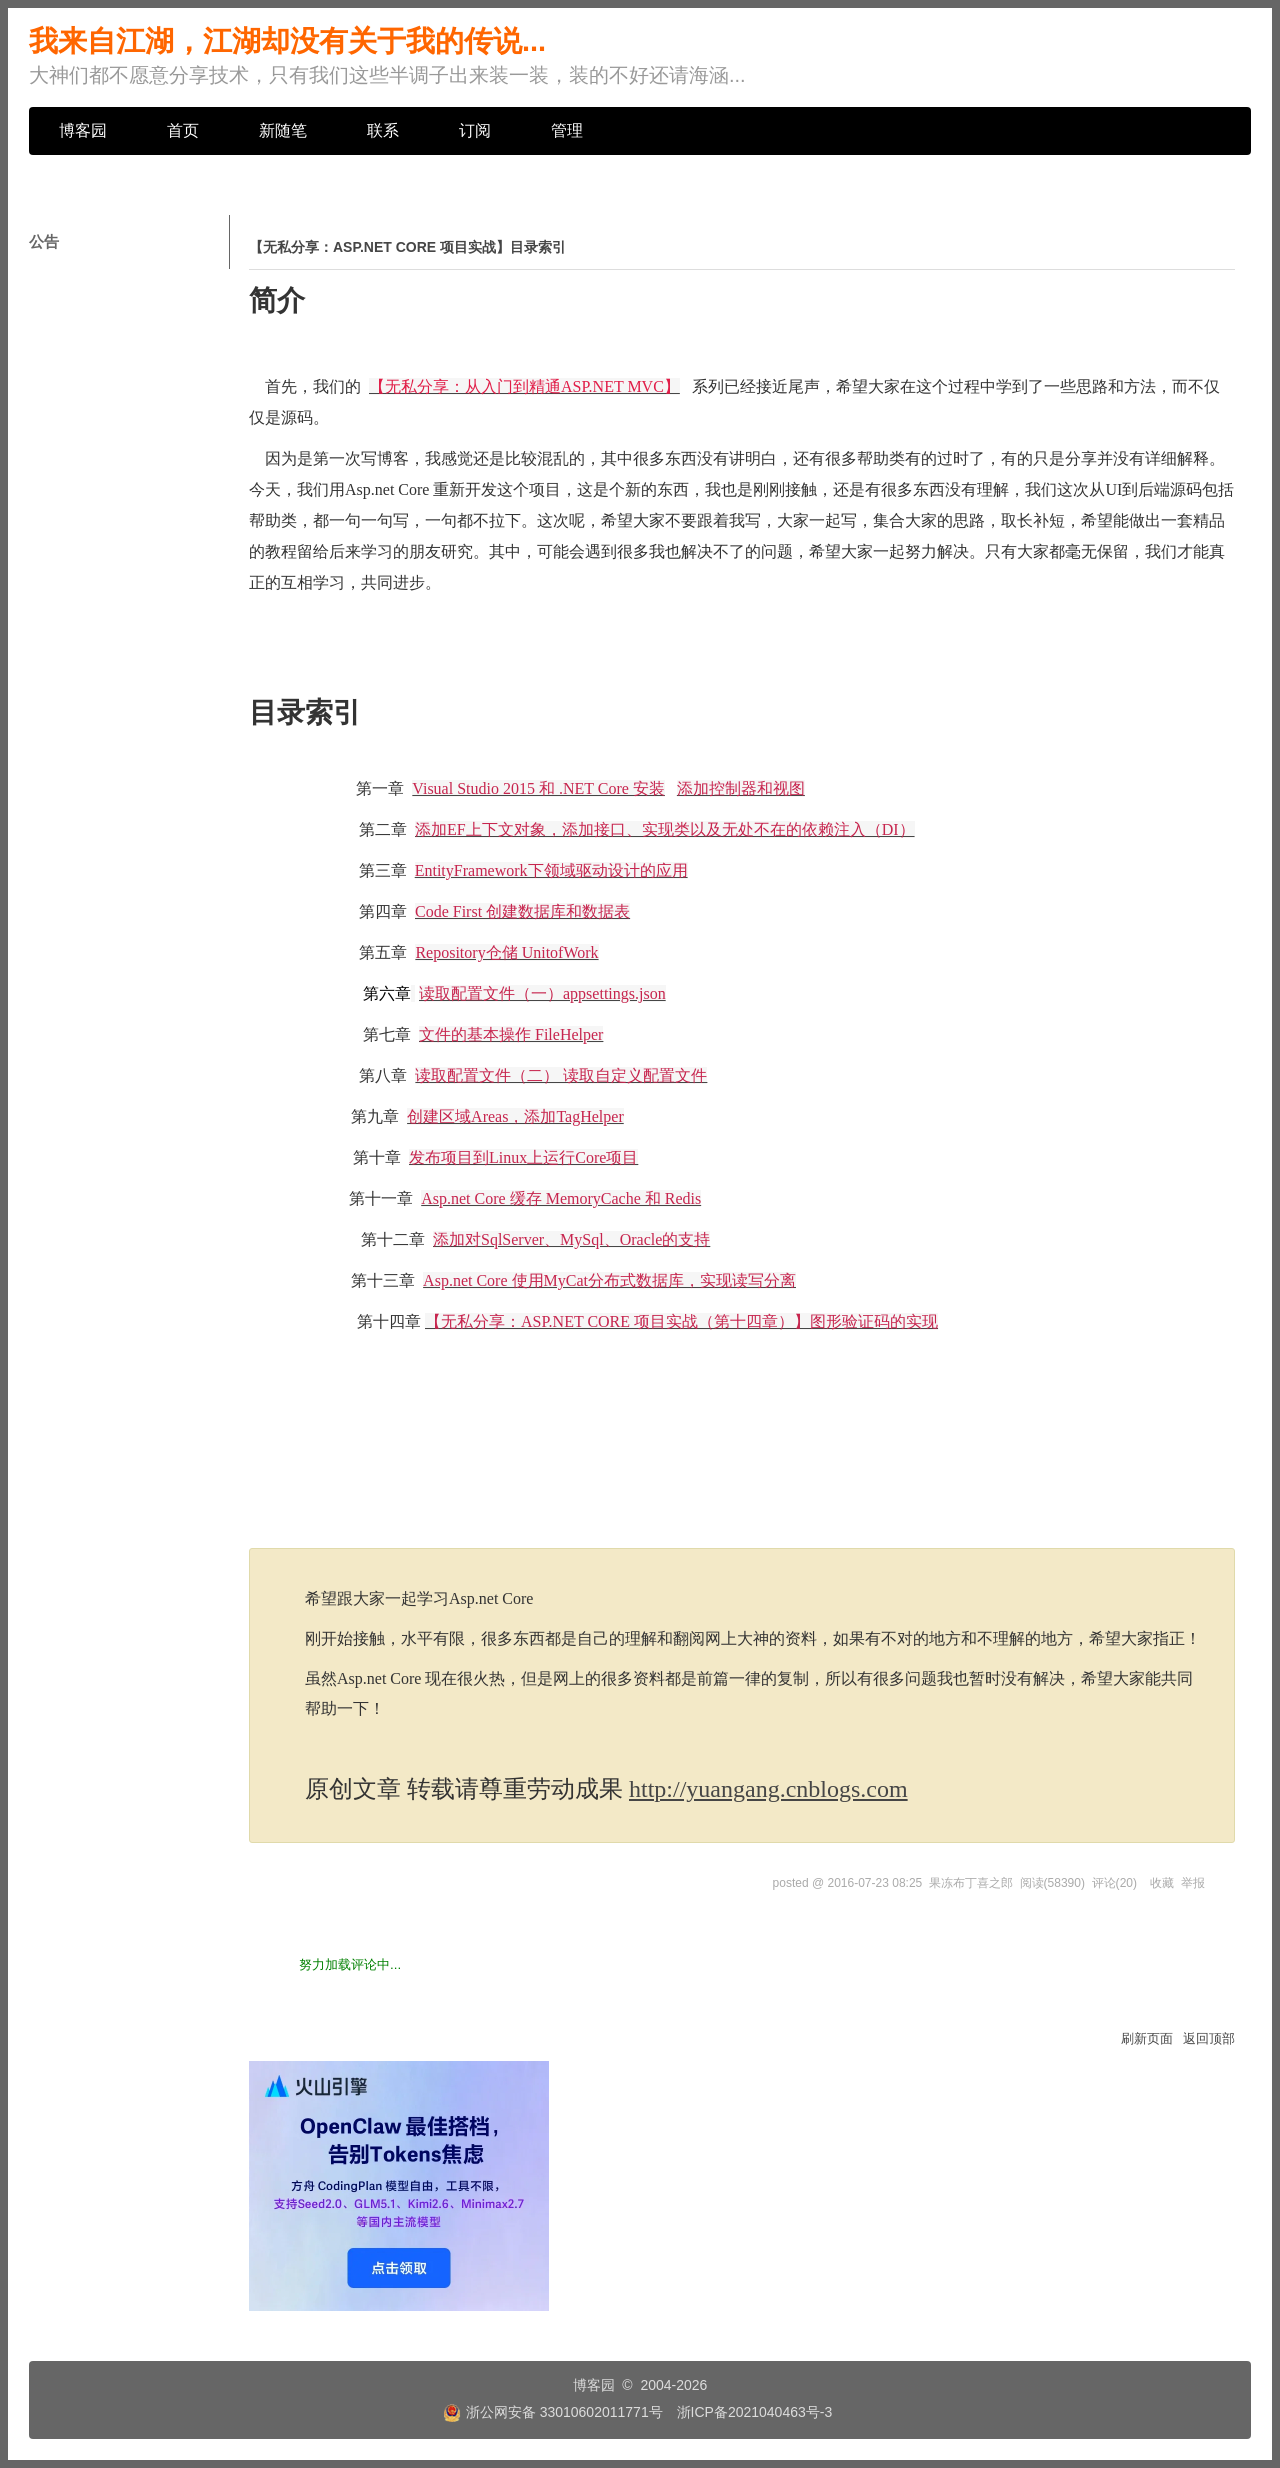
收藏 (1162, 1883)
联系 (383, 130)
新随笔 (283, 130)
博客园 (83, 130)
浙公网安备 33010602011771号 (553, 2412)
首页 (183, 130)
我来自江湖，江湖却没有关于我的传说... (287, 41)
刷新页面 (1147, 2038)
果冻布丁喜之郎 (971, 1883)
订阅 (475, 130)
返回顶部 (1209, 2038)
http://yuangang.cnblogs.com (768, 1789)
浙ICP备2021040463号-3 (755, 2412)
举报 (1193, 1883)
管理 (567, 130)
